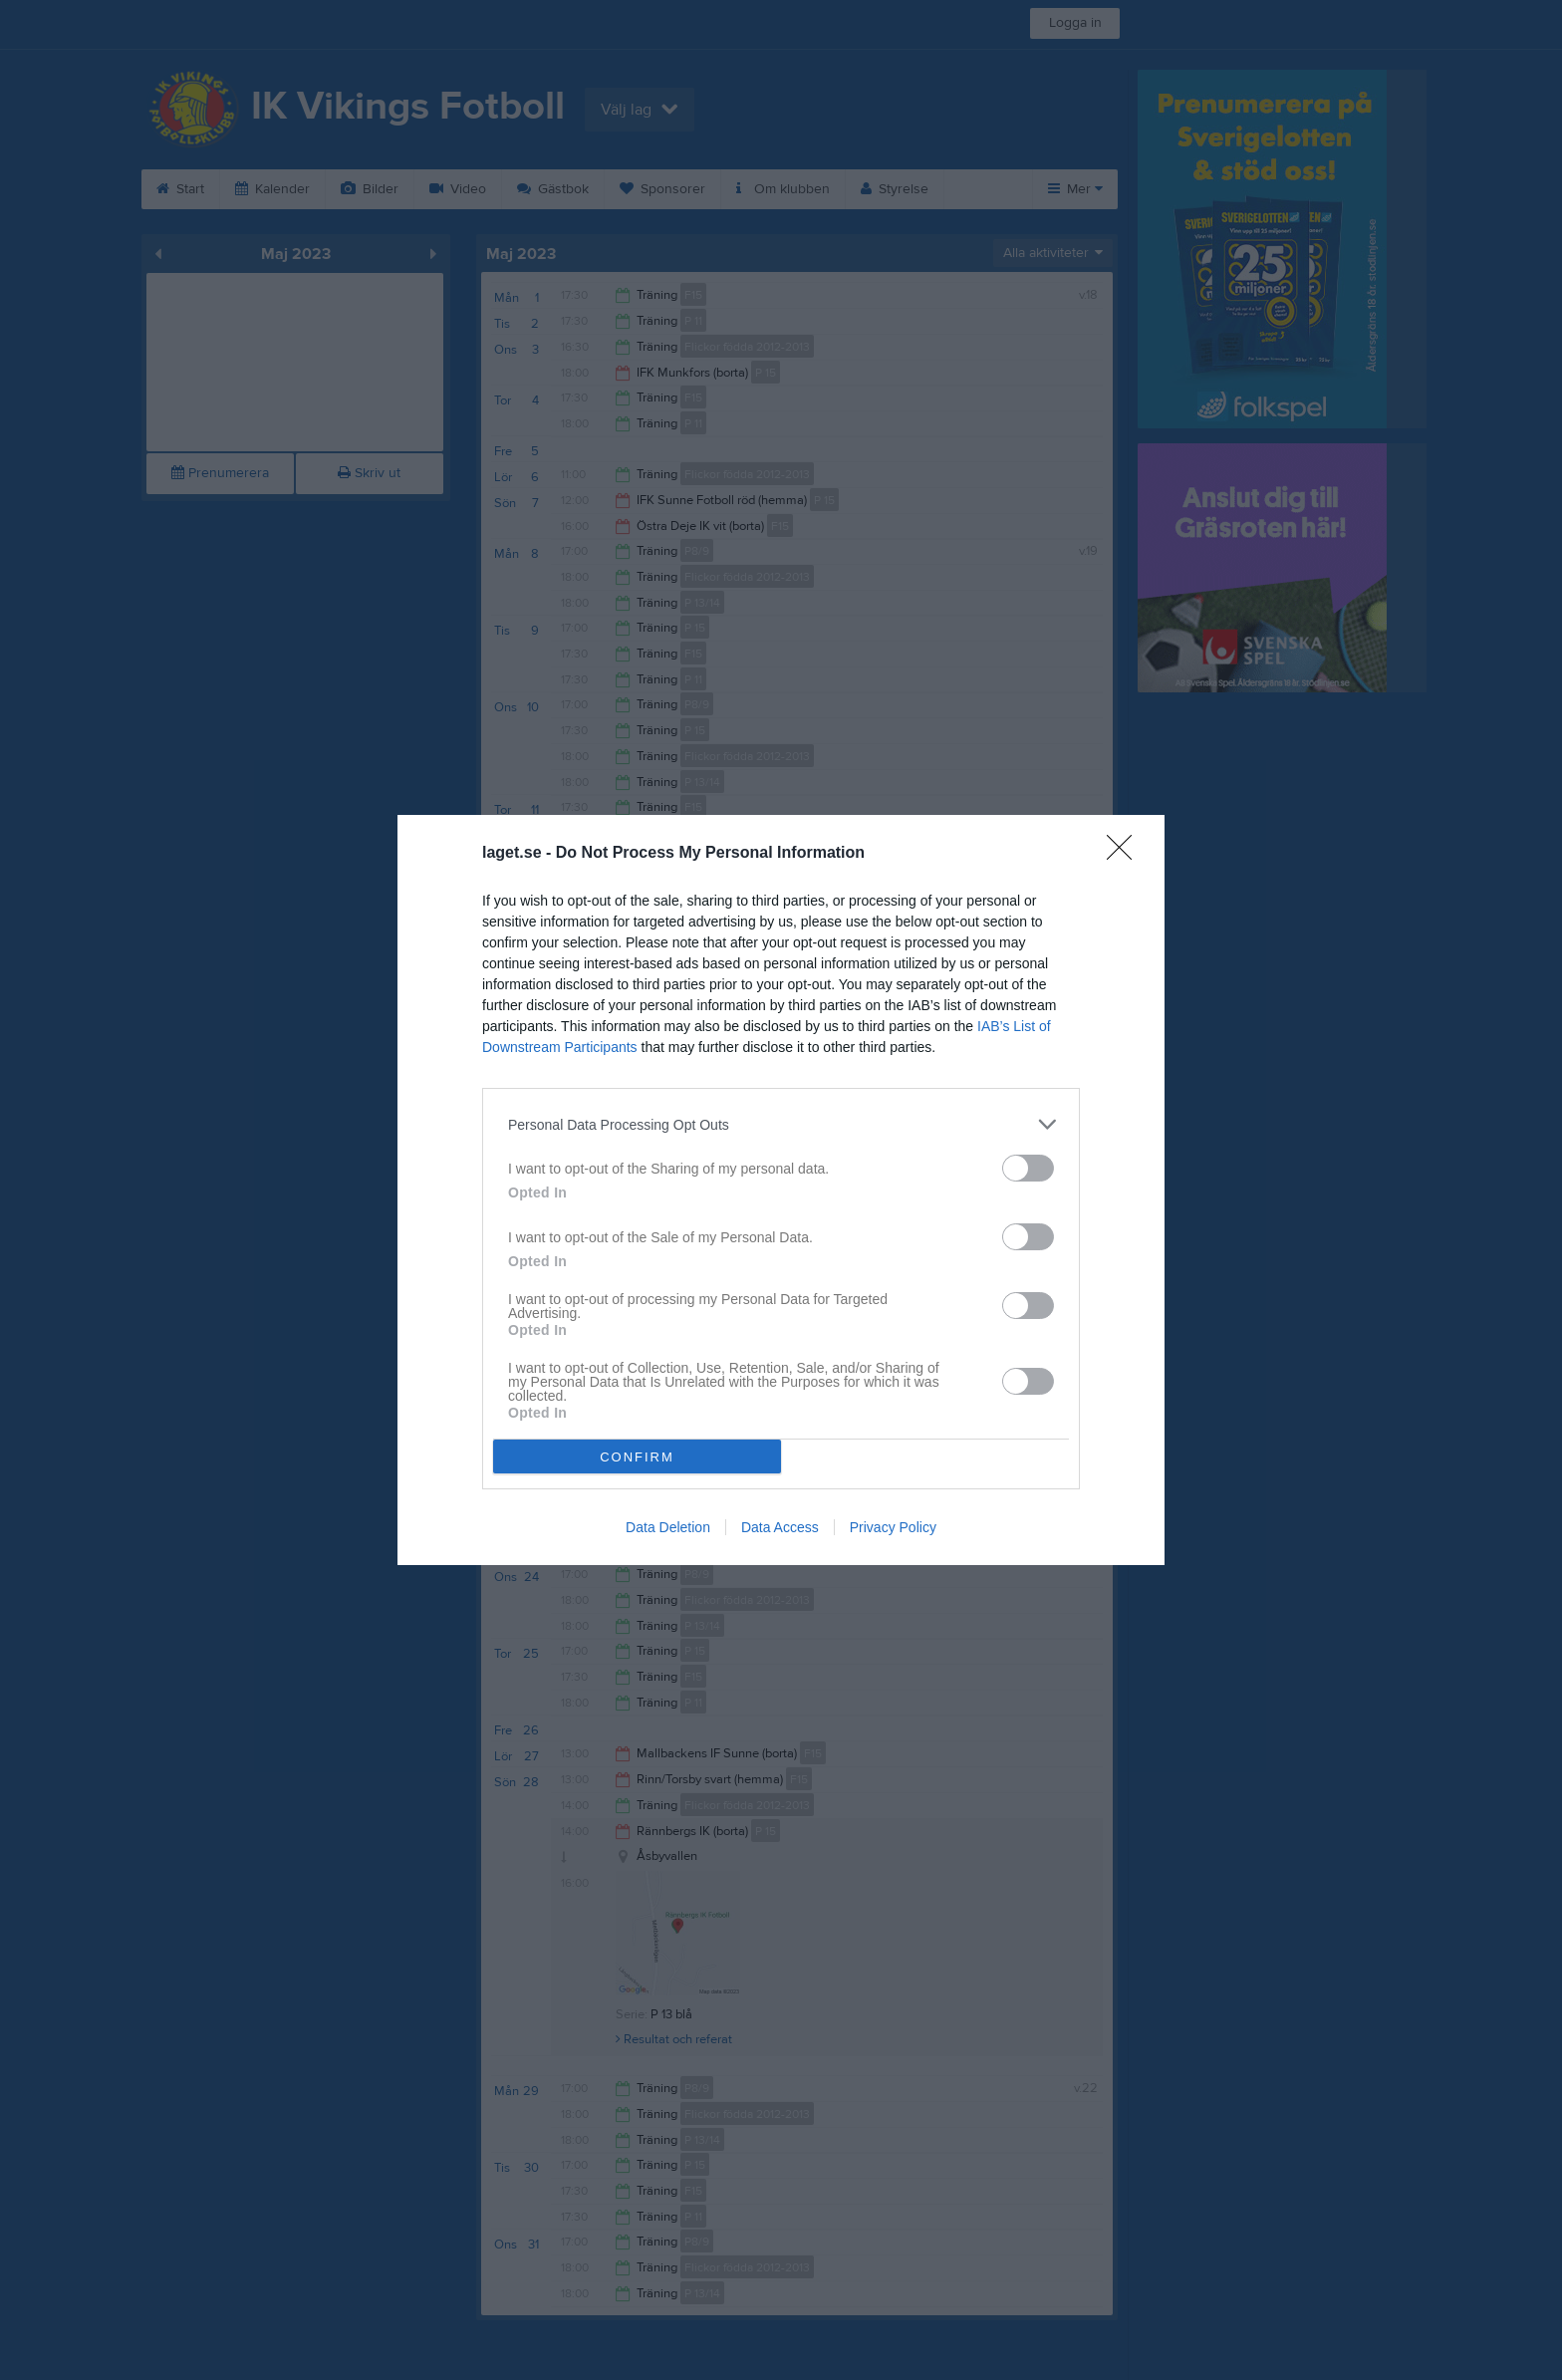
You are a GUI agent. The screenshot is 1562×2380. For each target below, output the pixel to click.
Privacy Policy (893, 1527)
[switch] (1028, 1168)
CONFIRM (637, 1457)
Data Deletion (668, 1527)
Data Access (780, 1527)
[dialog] (781, 1190)
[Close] (1126, 854)
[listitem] (781, 1124)
